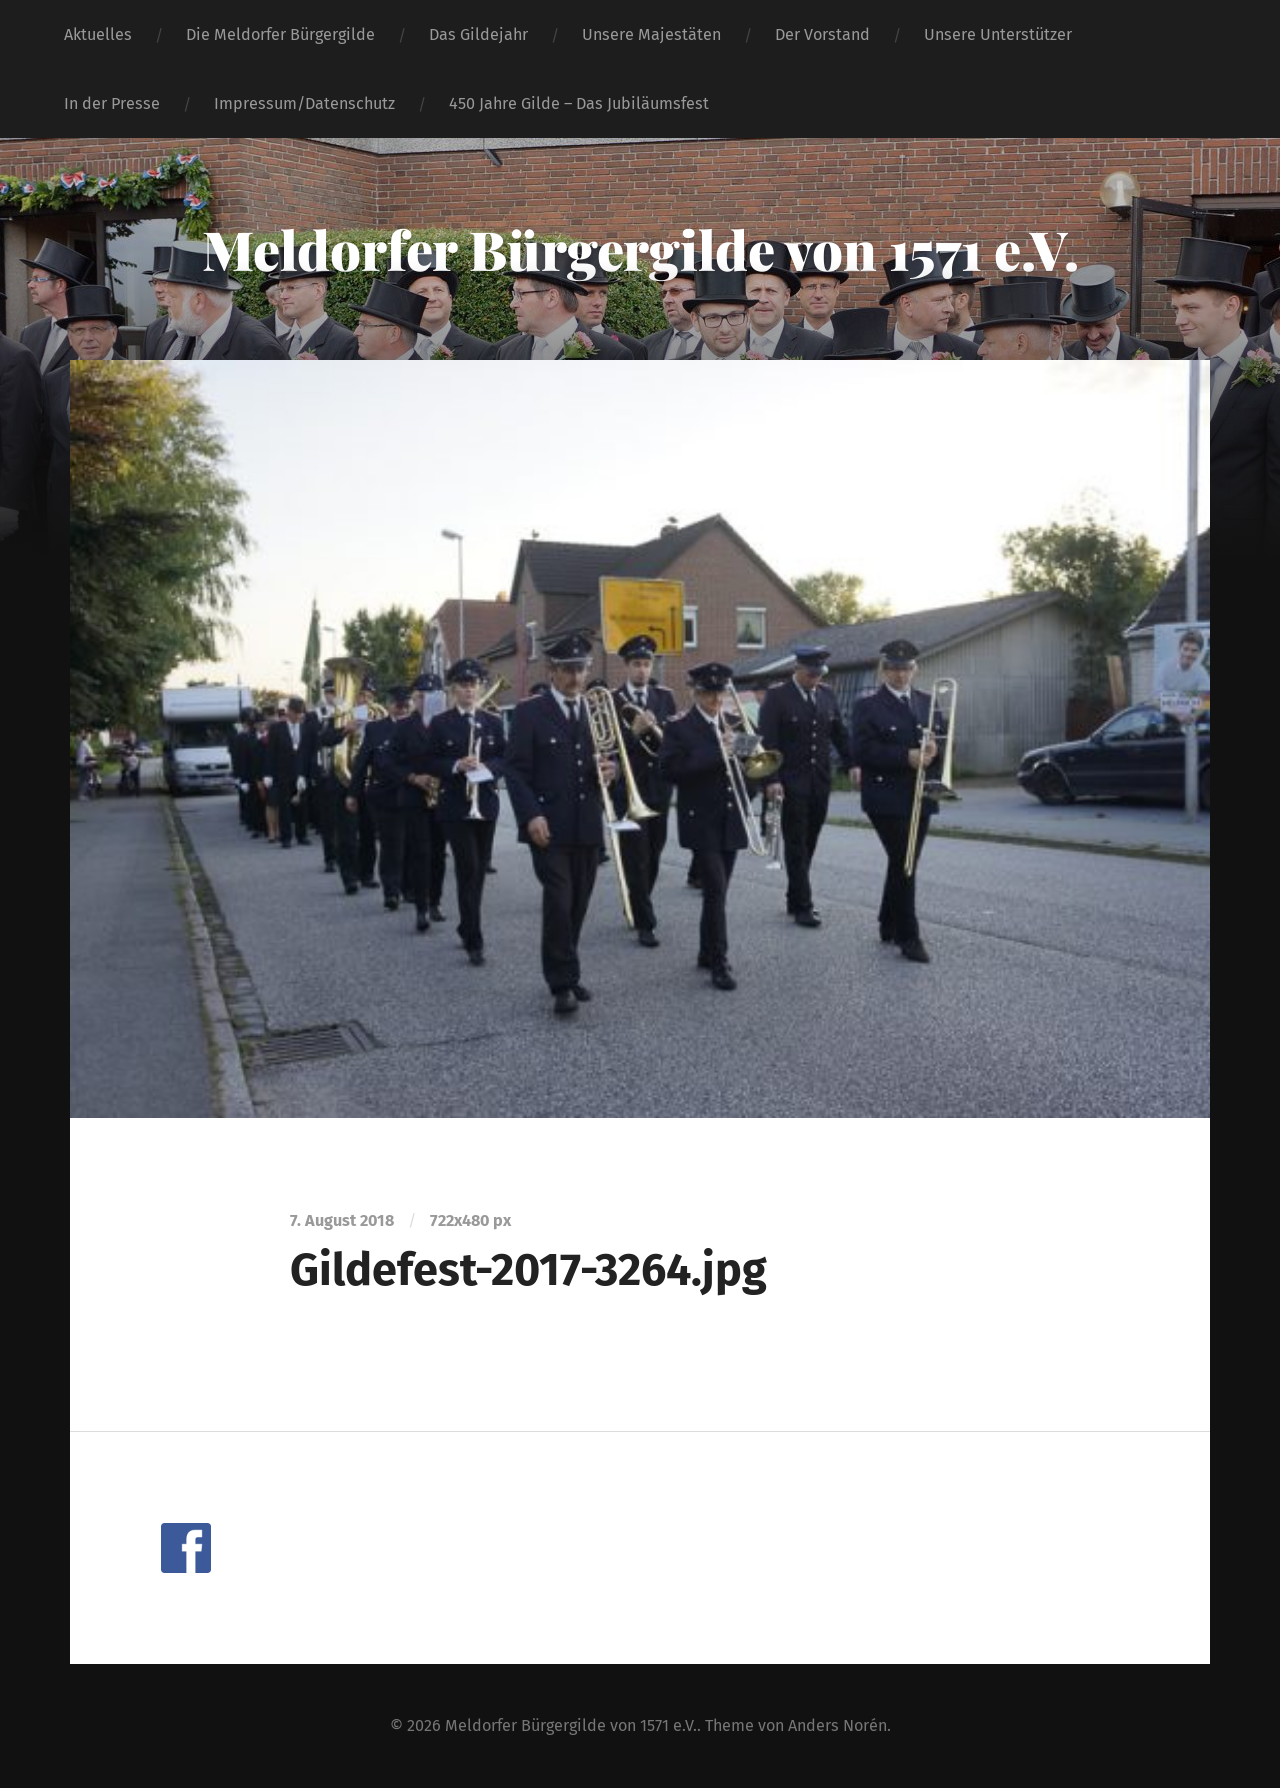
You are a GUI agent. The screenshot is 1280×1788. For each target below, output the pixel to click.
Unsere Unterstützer (998, 34)
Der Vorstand (822, 34)
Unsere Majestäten (651, 34)
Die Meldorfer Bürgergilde (280, 34)
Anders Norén (837, 1725)
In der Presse (112, 103)
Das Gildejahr (478, 34)
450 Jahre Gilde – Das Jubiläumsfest (579, 103)
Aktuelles (98, 34)
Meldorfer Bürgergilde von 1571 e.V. (640, 249)
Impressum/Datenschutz (304, 103)
